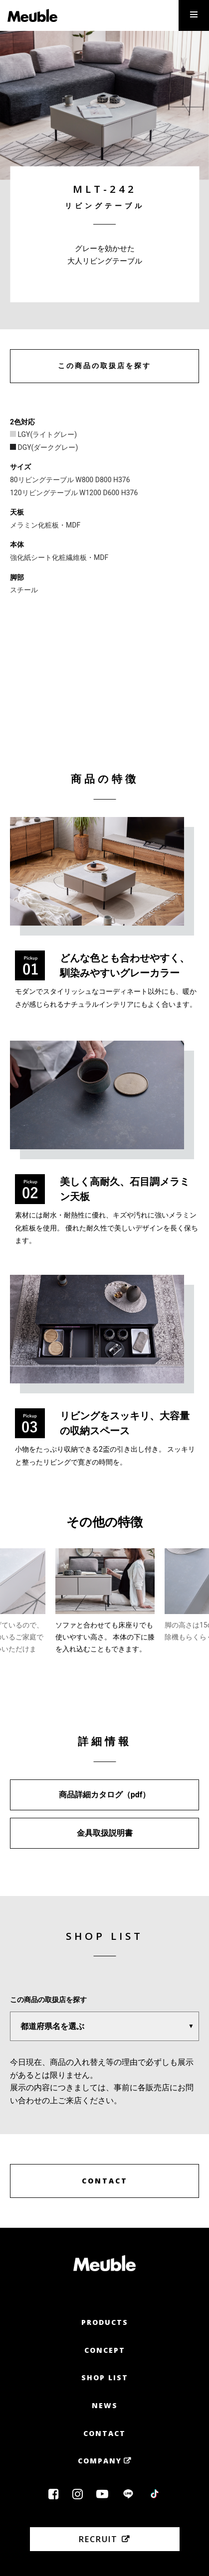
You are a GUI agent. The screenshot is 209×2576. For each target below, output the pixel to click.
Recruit (98, 2539)
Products (104, 2322)
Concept (104, 2350)
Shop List (104, 2377)
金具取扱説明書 (105, 1833)
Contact (104, 2433)
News (105, 2405)
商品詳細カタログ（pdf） (105, 1794)
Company (100, 2460)
